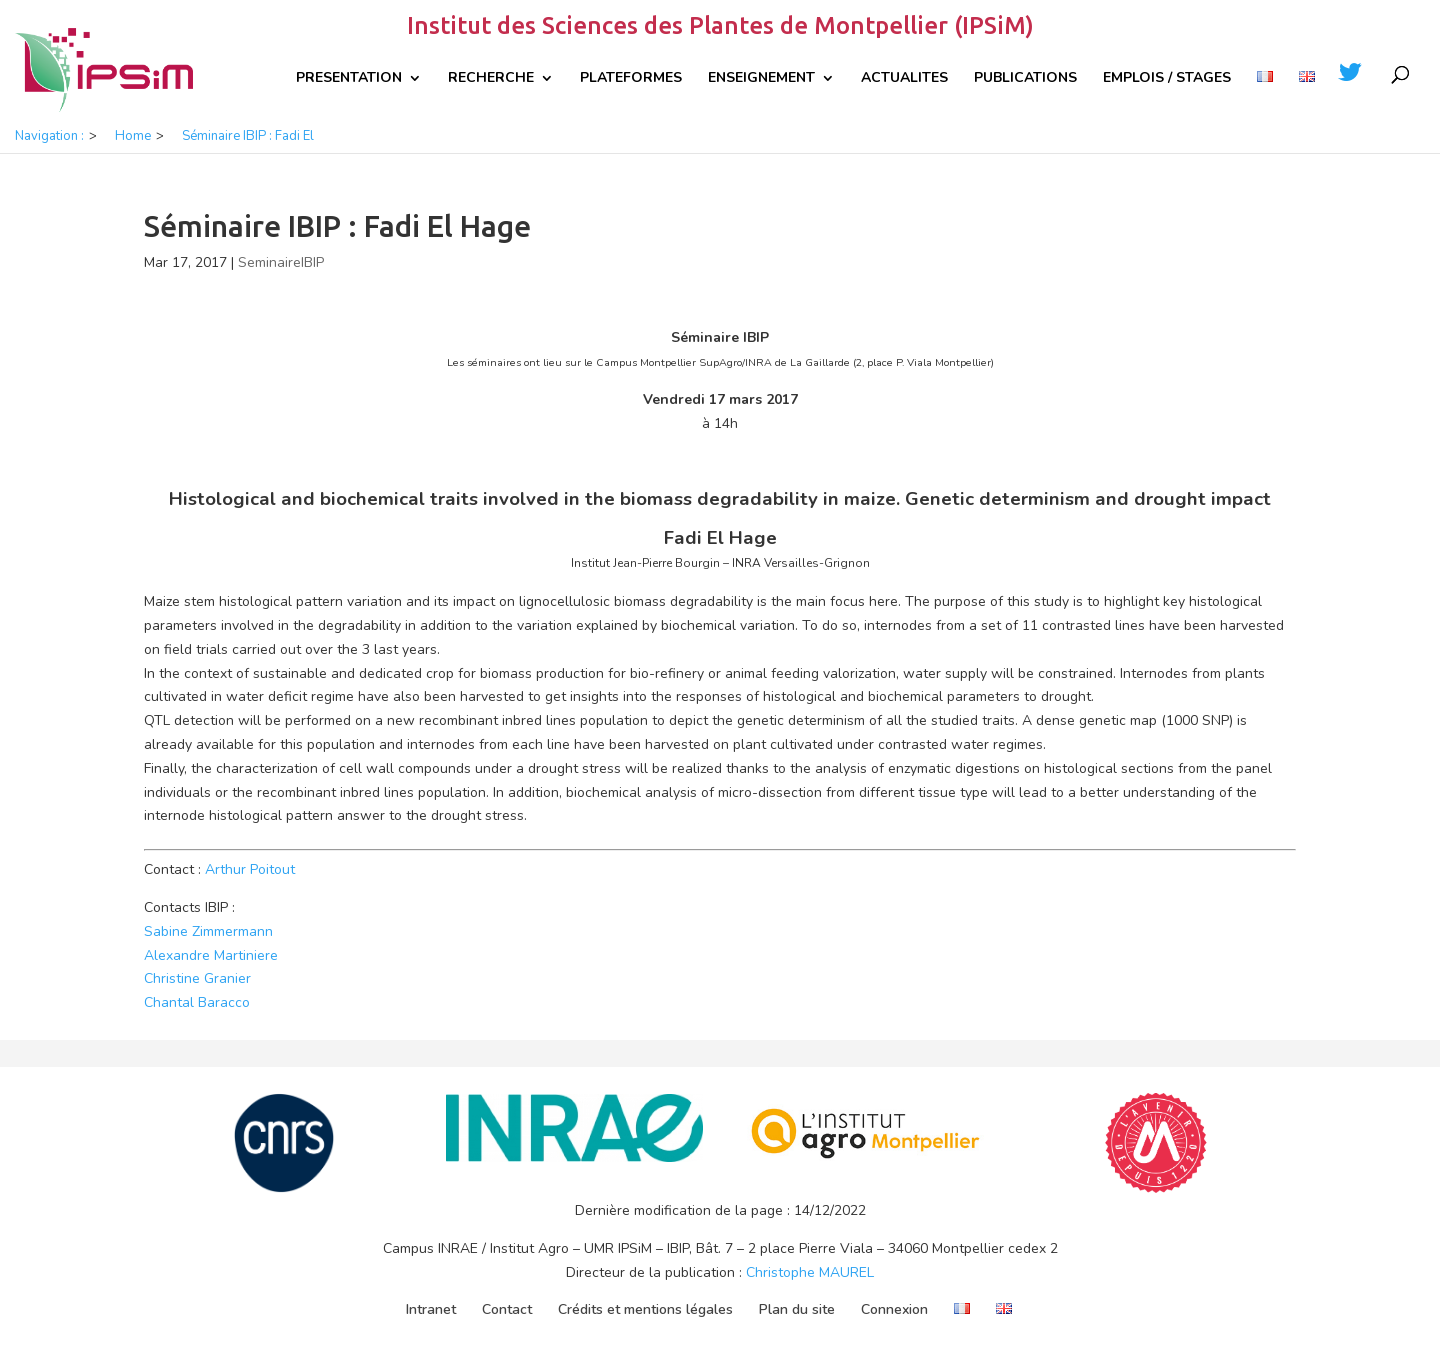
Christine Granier (197, 978)
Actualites (904, 79)
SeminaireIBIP (281, 262)
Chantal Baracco (197, 1002)
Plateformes (631, 79)
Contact (507, 1309)
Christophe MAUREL (810, 1272)
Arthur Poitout (250, 869)
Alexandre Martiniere (211, 955)
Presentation (349, 79)
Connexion (894, 1309)
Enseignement (761, 79)
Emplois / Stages (1167, 79)
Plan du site (797, 1309)
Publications (1025, 79)
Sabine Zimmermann (208, 931)
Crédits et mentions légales (645, 1309)
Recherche (491, 79)
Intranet (431, 1309)
